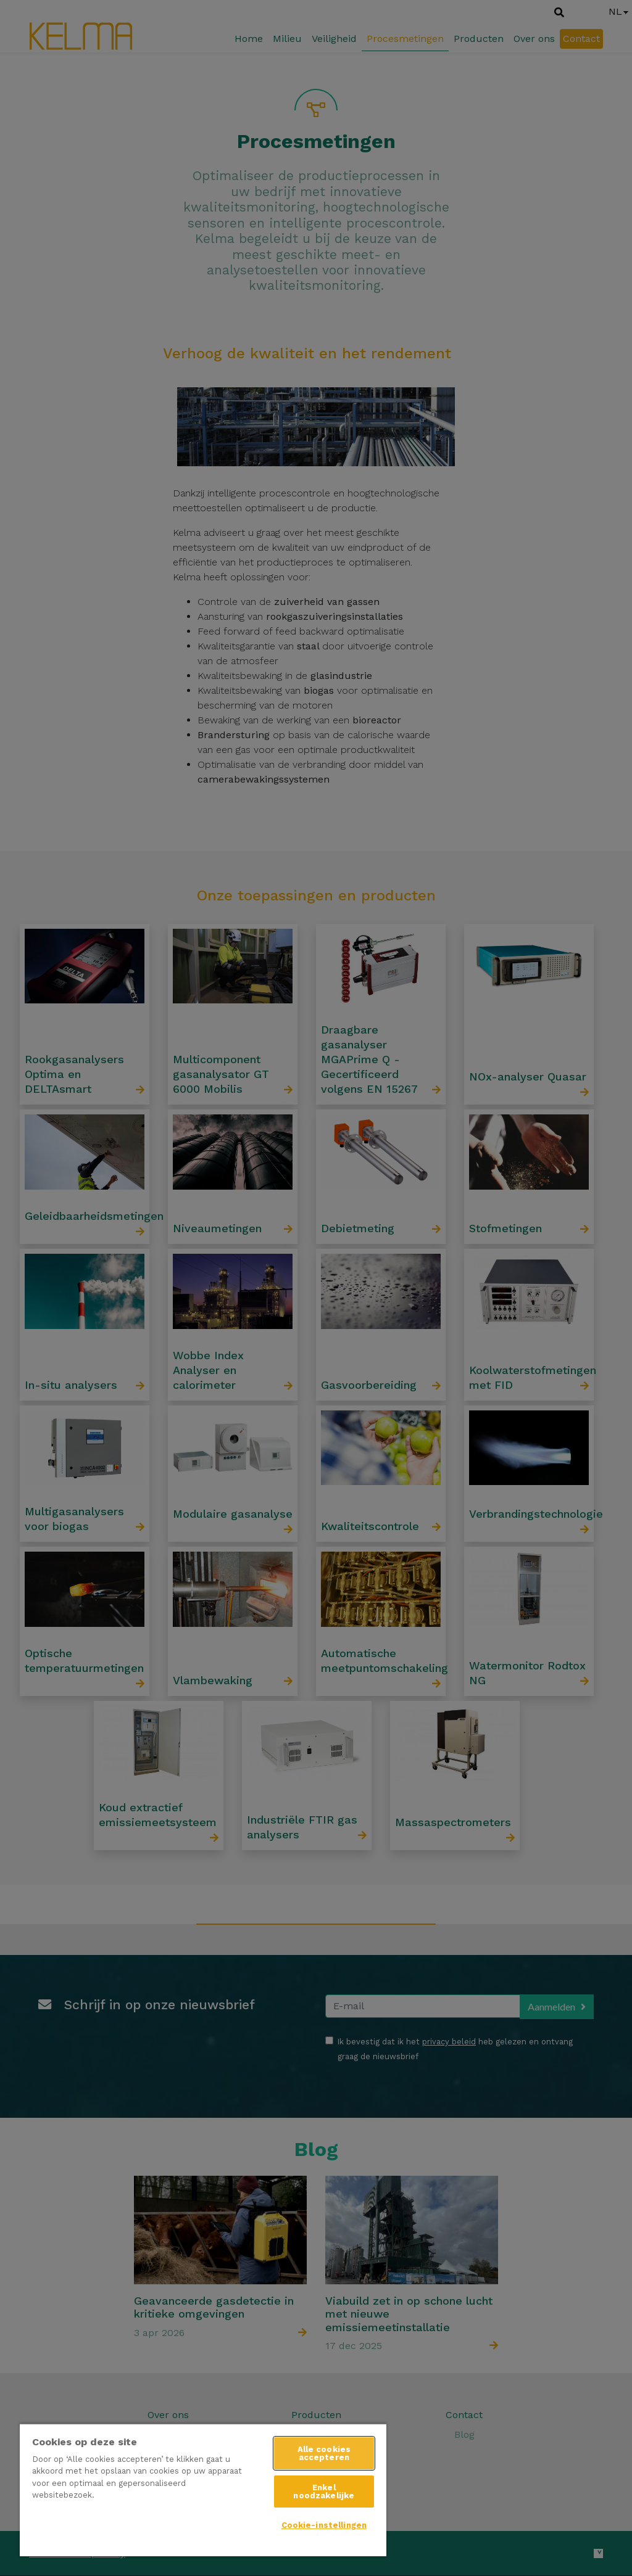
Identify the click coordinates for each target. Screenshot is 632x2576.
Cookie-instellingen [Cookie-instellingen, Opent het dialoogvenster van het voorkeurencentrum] (324, 2525)
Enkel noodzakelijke (323, 2491)
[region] (203, 2489)
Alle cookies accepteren (324, 2453)
